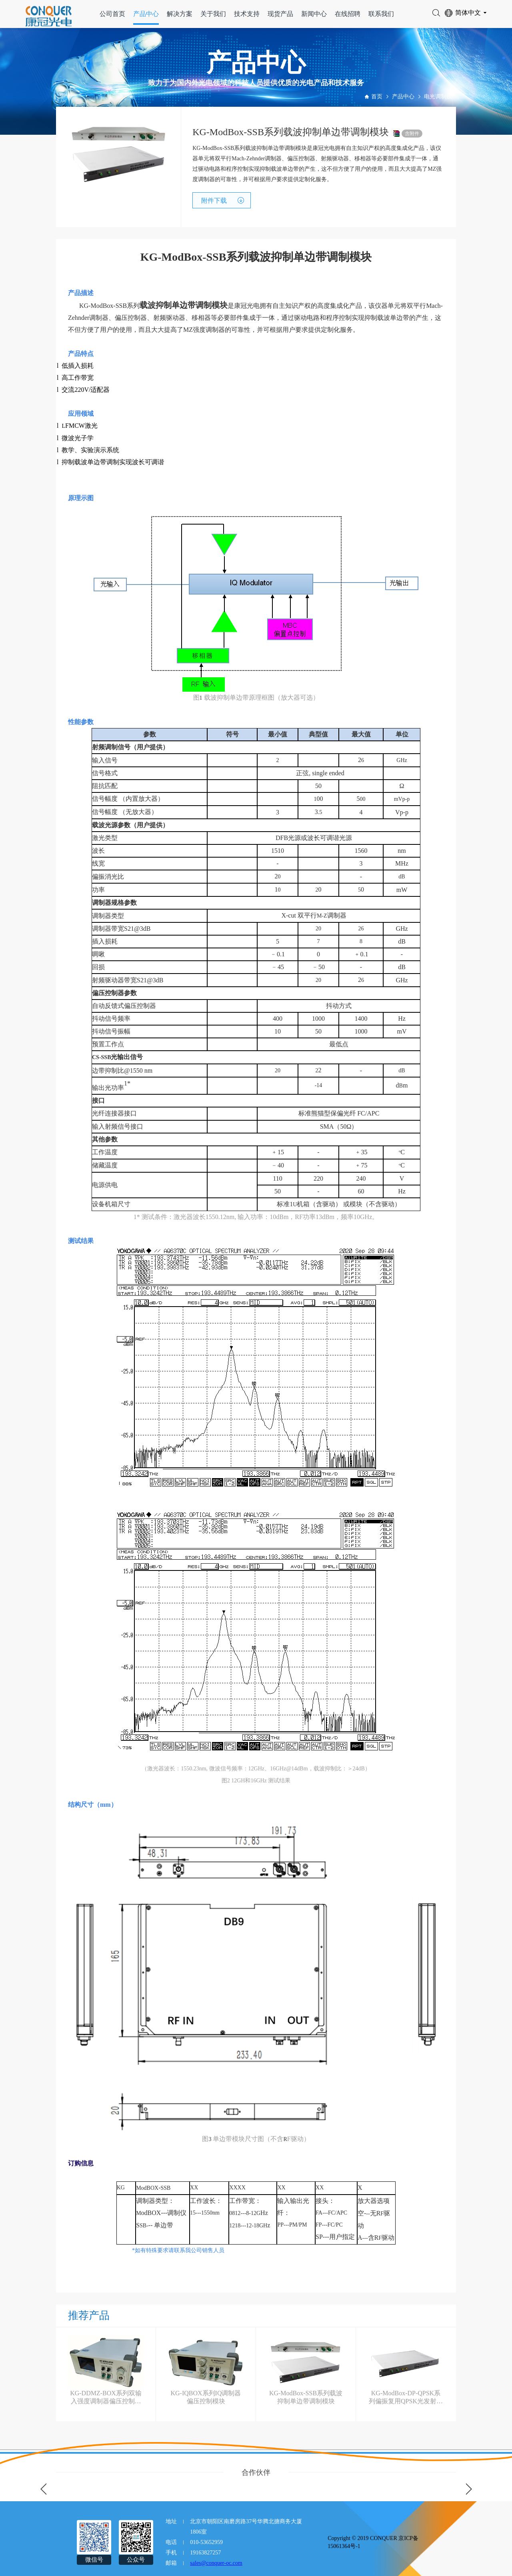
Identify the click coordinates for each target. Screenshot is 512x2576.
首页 (376, 97)
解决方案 (179, 13)
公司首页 (112, 13)
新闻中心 (314, 13)
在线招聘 (347, 13)
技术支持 (247, 13)
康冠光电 (247, 305)
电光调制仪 (438, 97)
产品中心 (146, 13)
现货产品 (280, 13)
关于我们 (213, 13)
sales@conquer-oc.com (216, 2563)
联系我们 (381, 13)
